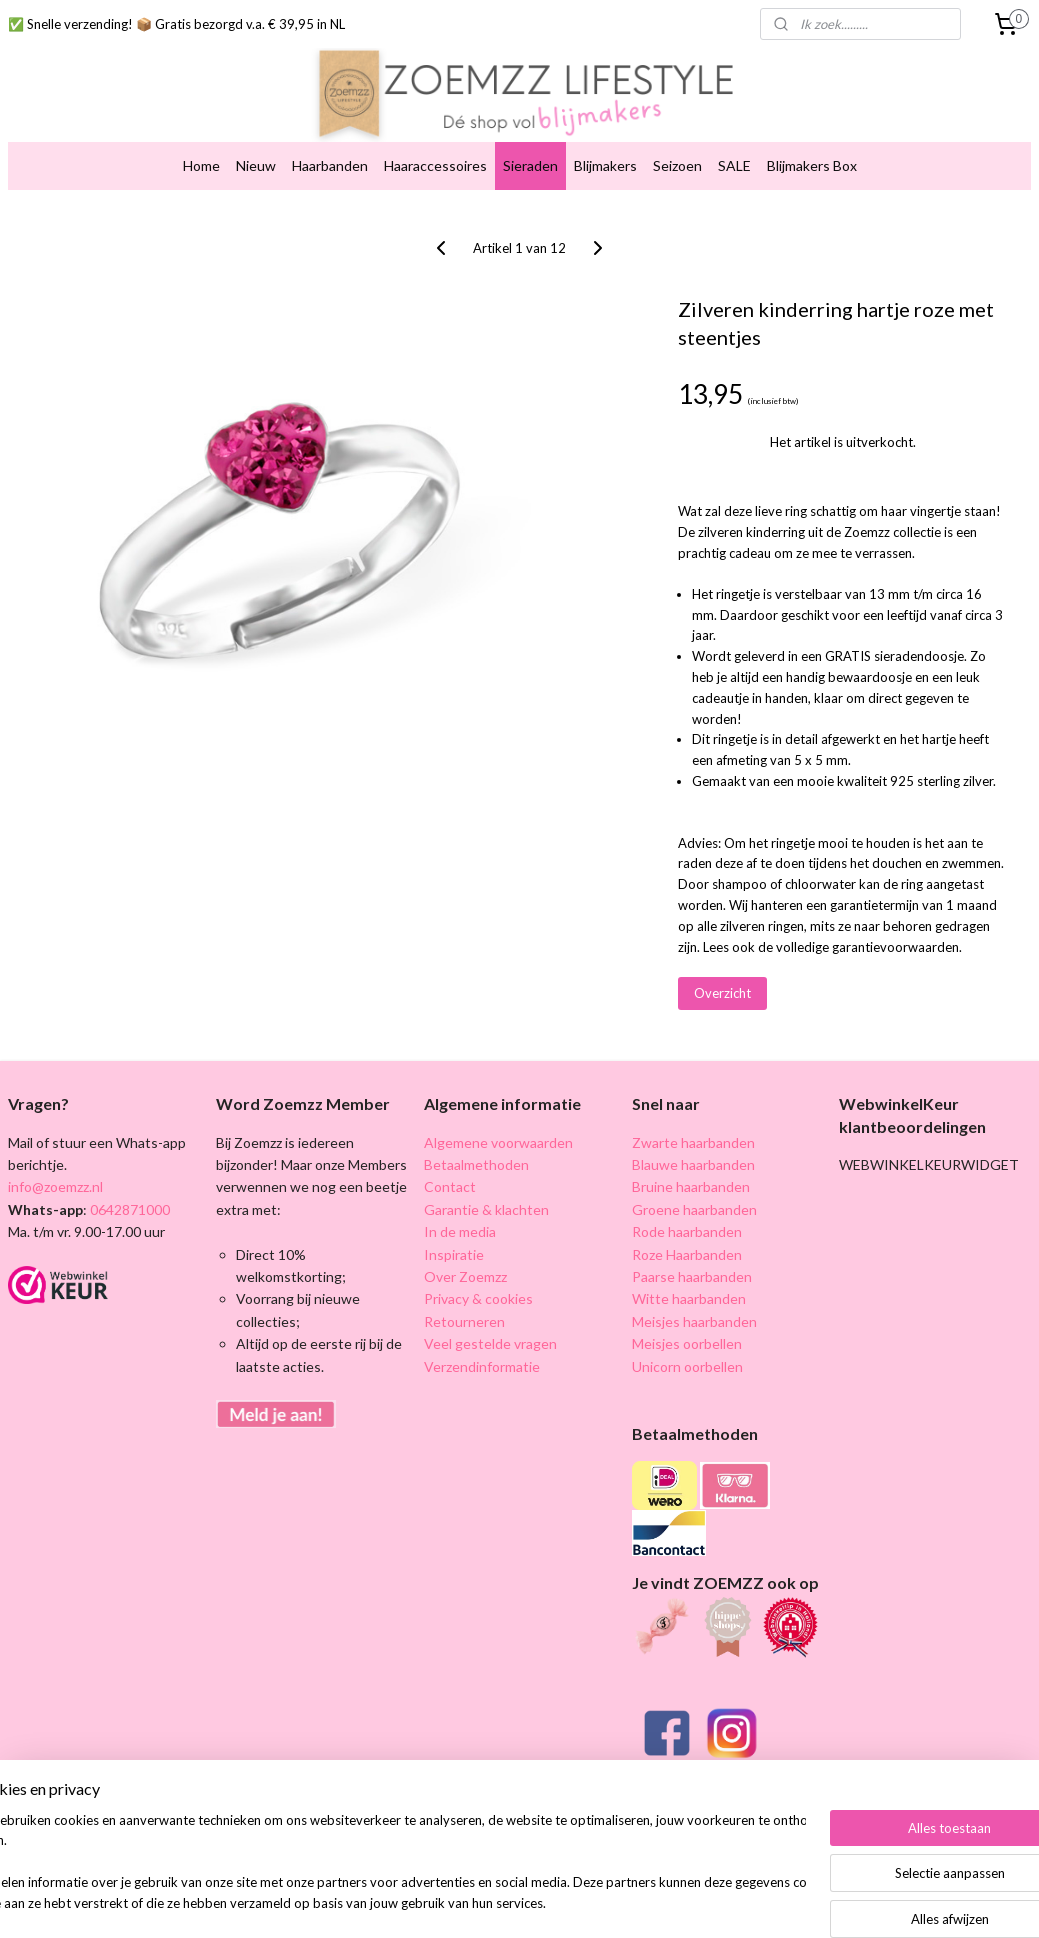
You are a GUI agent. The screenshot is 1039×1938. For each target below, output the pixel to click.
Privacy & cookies (478, 1298)
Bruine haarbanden (691, 1186)
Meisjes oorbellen (687, 1343)
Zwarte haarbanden (693, 1142)
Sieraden (530, 165)
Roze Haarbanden (687, 1254)
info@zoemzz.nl (55, 1186)
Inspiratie (454, 1254)
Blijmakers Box (812, 165)
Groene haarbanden (694, 1209)
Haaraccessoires (435, 165)
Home (201, 165)
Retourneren (464, 1321)
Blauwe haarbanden (693, 1164)
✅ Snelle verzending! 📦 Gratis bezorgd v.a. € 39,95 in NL (176, 24)
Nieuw (256, 165)
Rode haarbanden (687, 1231)
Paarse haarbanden (692, 1276)
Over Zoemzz (465, 1276)
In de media (460, 1231)
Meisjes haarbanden (694, 1321)
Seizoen (677, 165)
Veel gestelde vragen (490, 1343)
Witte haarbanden (689, 1298)
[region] (387, 1863)
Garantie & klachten (486, 1209)
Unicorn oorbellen (687, 1366)
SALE (734, 165)
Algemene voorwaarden (498, 1142)
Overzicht (722, 994)
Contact (450, 1186)
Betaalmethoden (476, 1164)
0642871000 (128, 1209)
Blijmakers (605, 165)
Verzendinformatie (482, 1366)
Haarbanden (330, 165)
